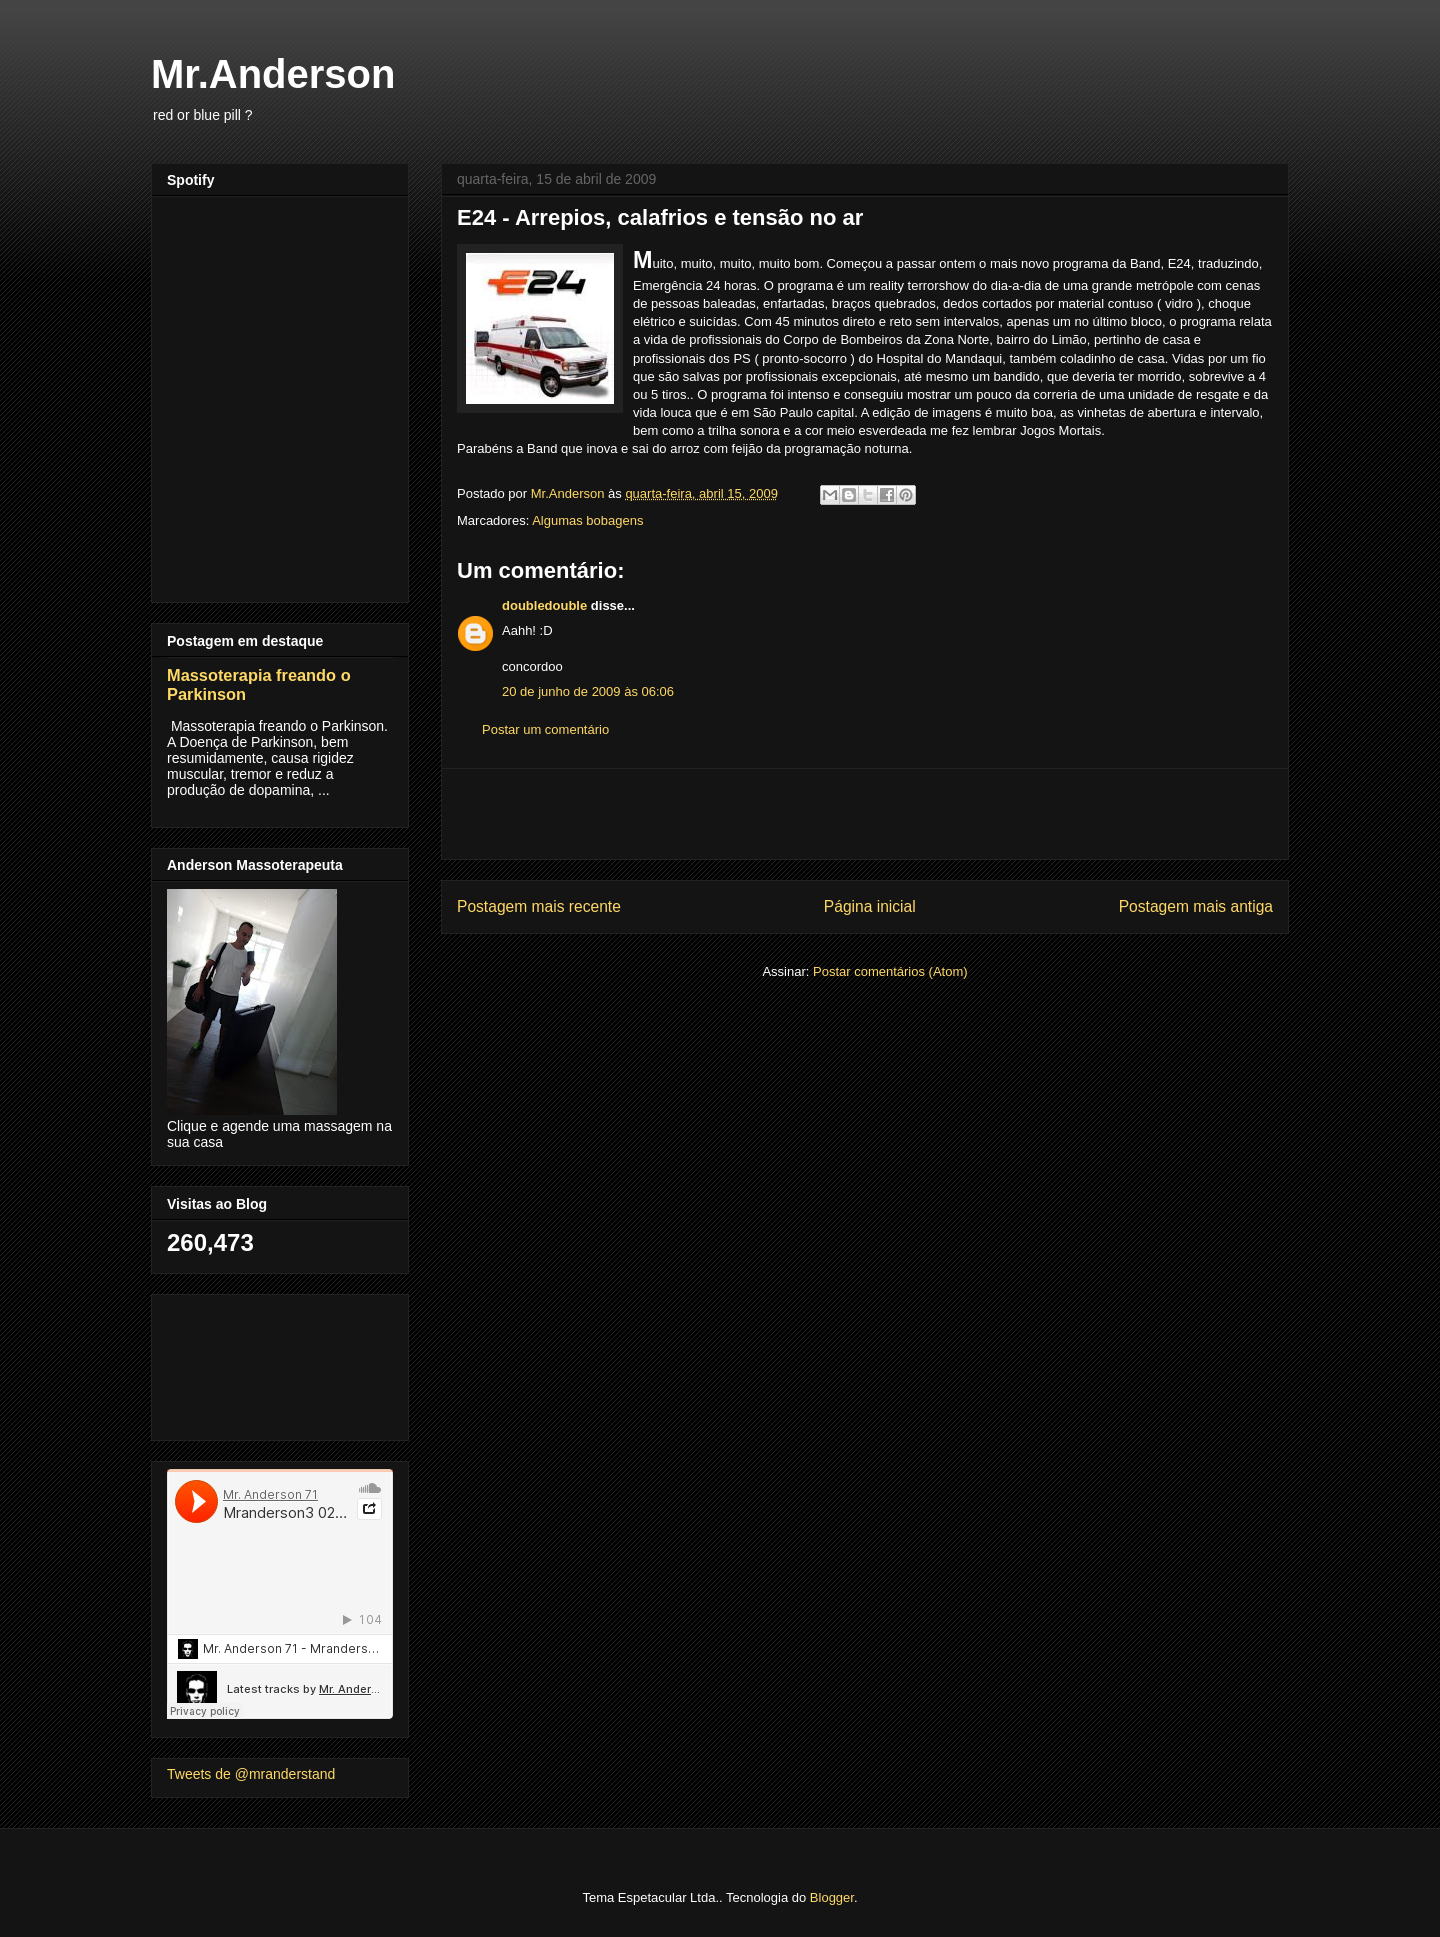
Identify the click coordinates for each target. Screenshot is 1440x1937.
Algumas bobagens (587, 520)
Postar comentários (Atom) (890, 971)
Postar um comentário (545, 729)
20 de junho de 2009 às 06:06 (588, 691)
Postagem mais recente (539, 906)
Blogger (832, 1897)
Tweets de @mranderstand (251, 1774)
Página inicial (870, 906)
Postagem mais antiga (1196, 906)
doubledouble (544, 605)
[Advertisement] (865, 814)
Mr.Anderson (273, 74)
